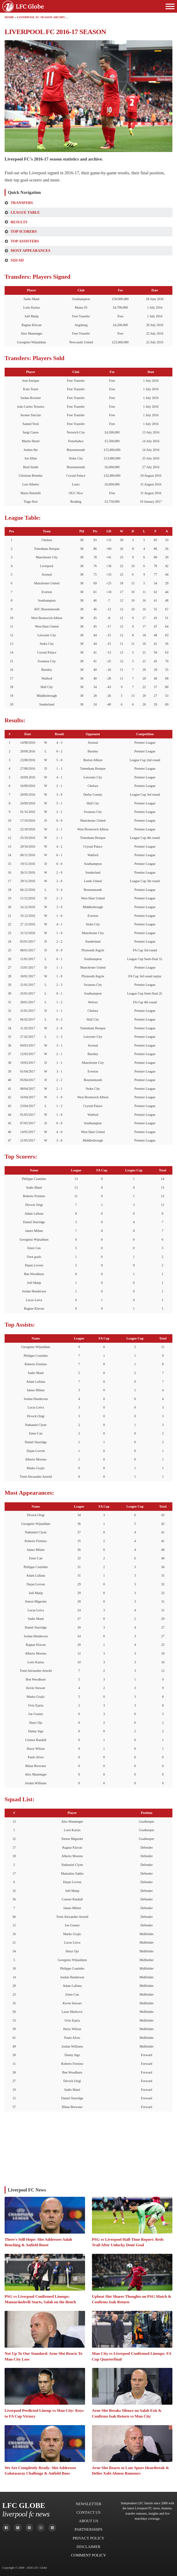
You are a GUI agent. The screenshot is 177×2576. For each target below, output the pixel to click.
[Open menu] (170, 6)
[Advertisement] (88, 2148)
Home (9, 17)
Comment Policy (88, 2555)
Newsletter (88, 2504)
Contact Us (89, 2512)
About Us (88, 2521)
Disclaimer (88, 2546)
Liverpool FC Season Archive (42, 17)
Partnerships (88, 2529)
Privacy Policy (88, 2538)
